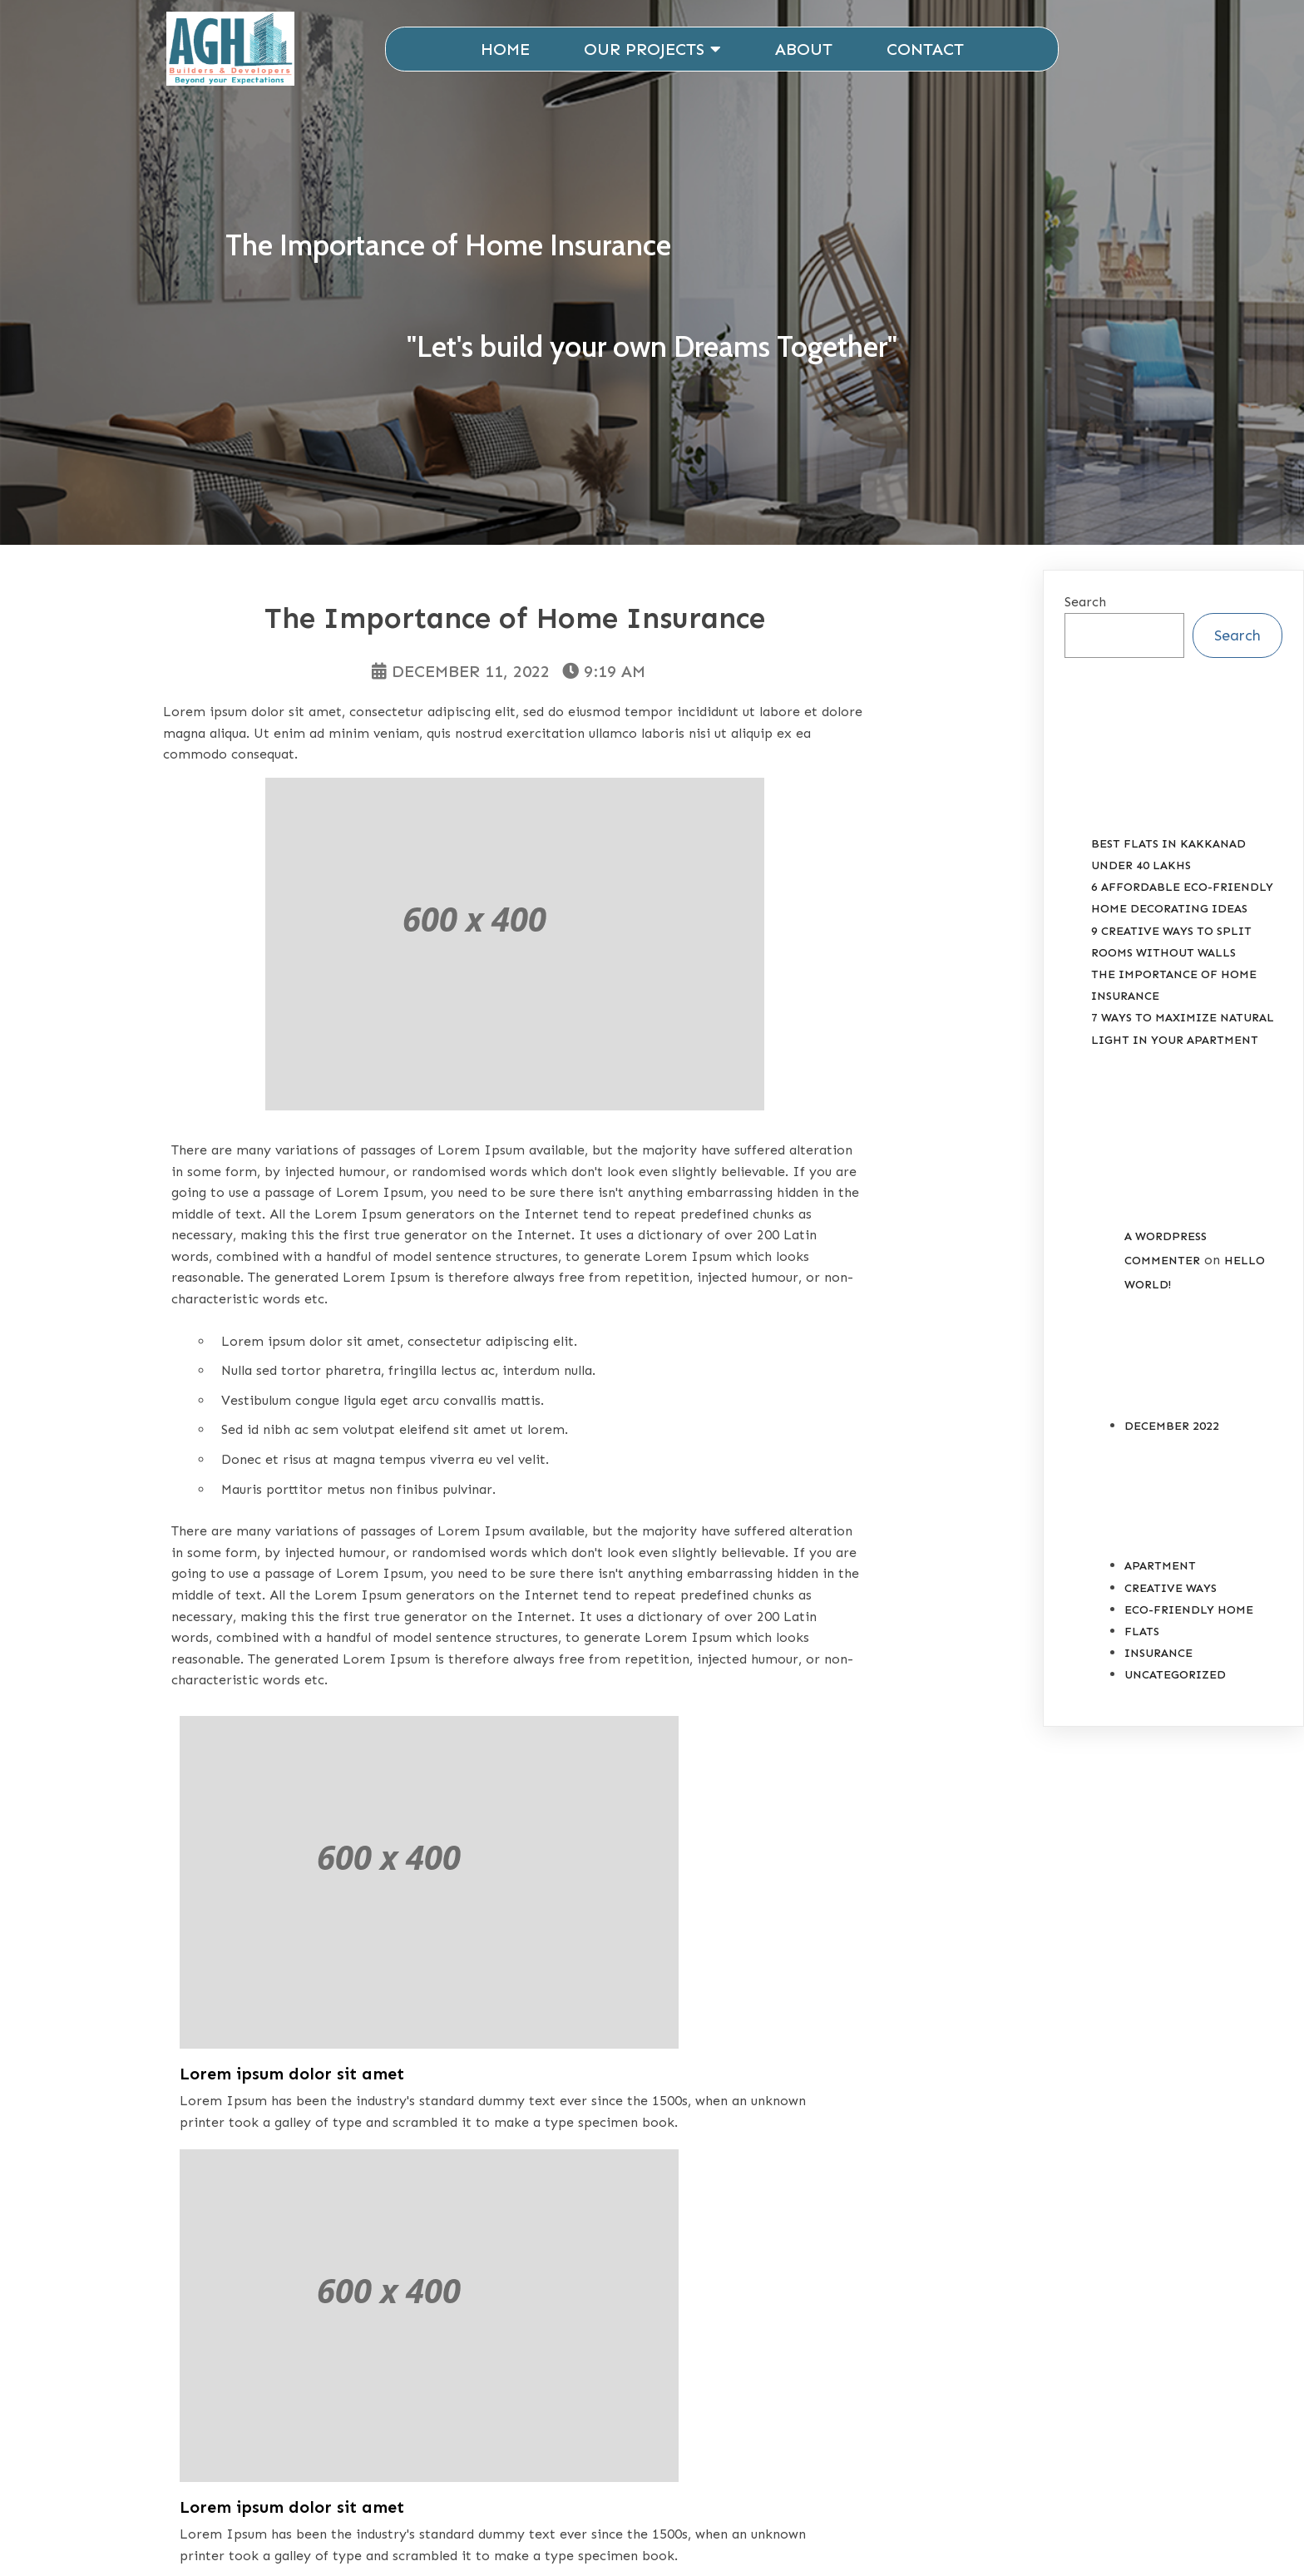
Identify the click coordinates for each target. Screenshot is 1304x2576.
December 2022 (1171, 1436)
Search (1085, 612)
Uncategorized (1175, 1685)
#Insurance (394, 2161)
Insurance (282, 2130)
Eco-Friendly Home (1188, 1620)
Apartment (1160, 1576)
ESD (876, 2538)
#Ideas (304, 2161)
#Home (236, 2161)
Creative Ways (1170, 1598)
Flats (1141, 1641)
